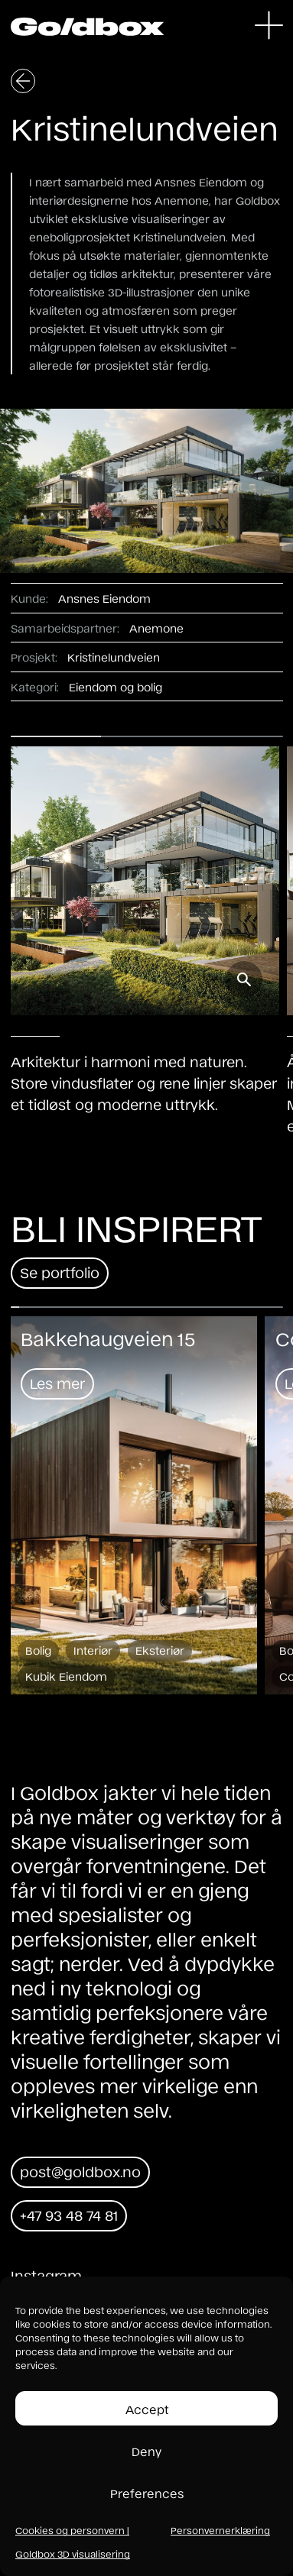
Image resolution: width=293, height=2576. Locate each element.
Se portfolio (59, 1272)
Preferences (147, 2493)
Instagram (46, 2275)
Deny (146, 2451)
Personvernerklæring (220, 2530)
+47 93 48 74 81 (69, 2214)
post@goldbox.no (80, 2171)
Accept (146, 2409)
